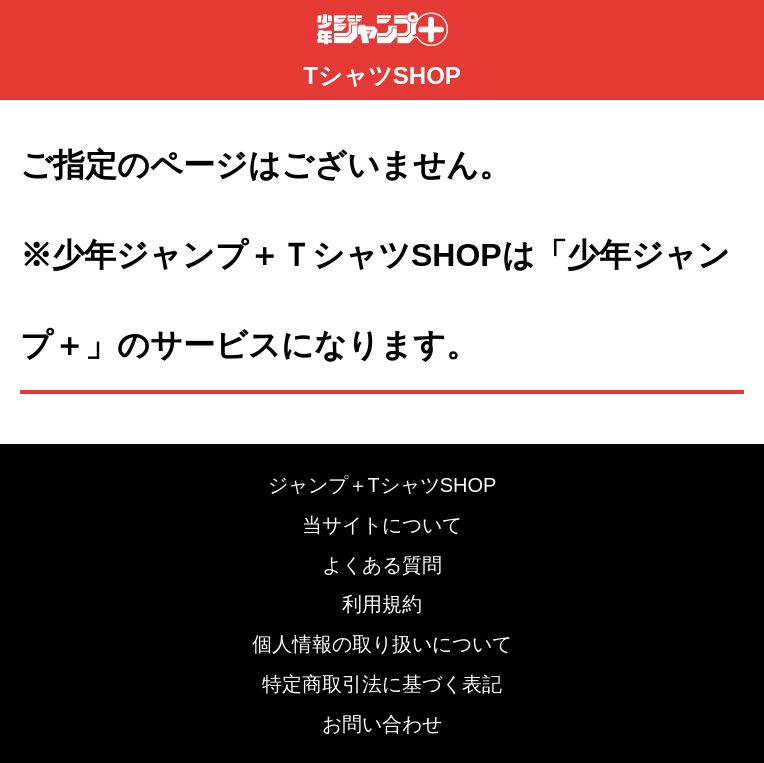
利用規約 (382, 604)
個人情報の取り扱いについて (382, 644)
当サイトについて (382, 525)
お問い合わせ (382, 724)
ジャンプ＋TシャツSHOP (382, 485)
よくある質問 (382, 565)
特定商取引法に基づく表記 (382, 684)
